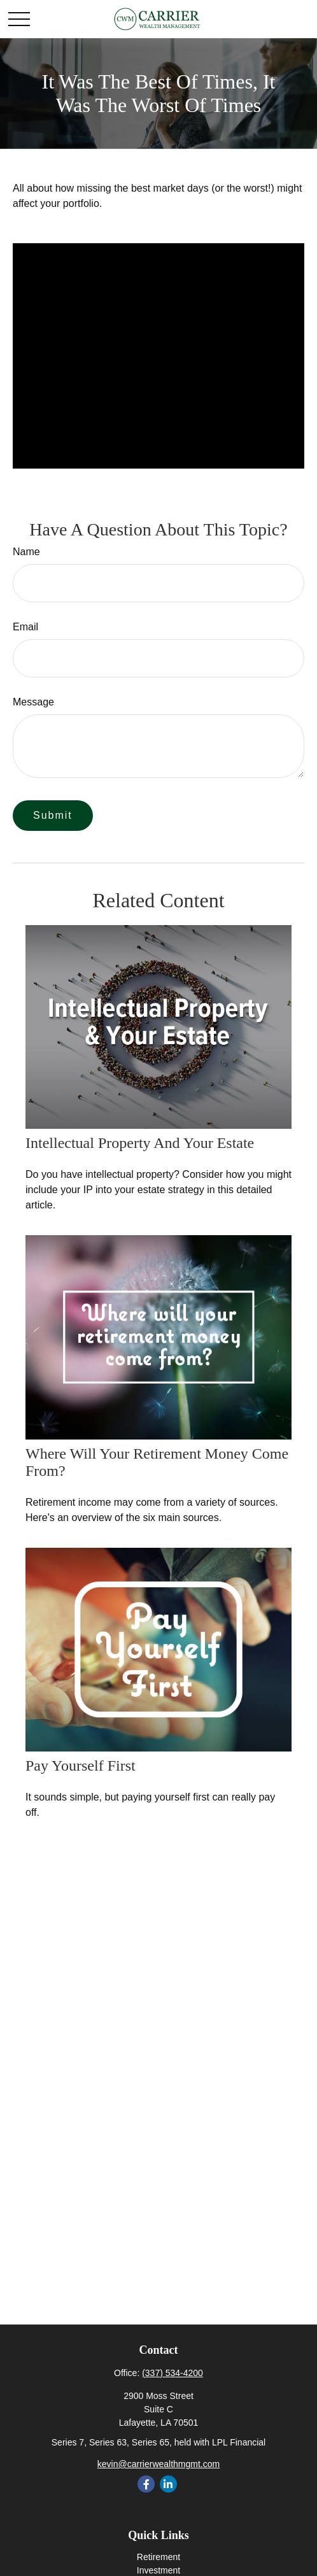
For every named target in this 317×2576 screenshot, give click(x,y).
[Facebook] (146, 2484)
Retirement (158, 2557)
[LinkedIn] (168, 2484)
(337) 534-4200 (172, 2373)
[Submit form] (53, 815)
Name (26, 551)
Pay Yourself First (80, 1765)
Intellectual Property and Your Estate (139, 1143)
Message (33, 702)
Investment (158, 2570)
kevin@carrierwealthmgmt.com (158, 2464)
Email (25, 626)
